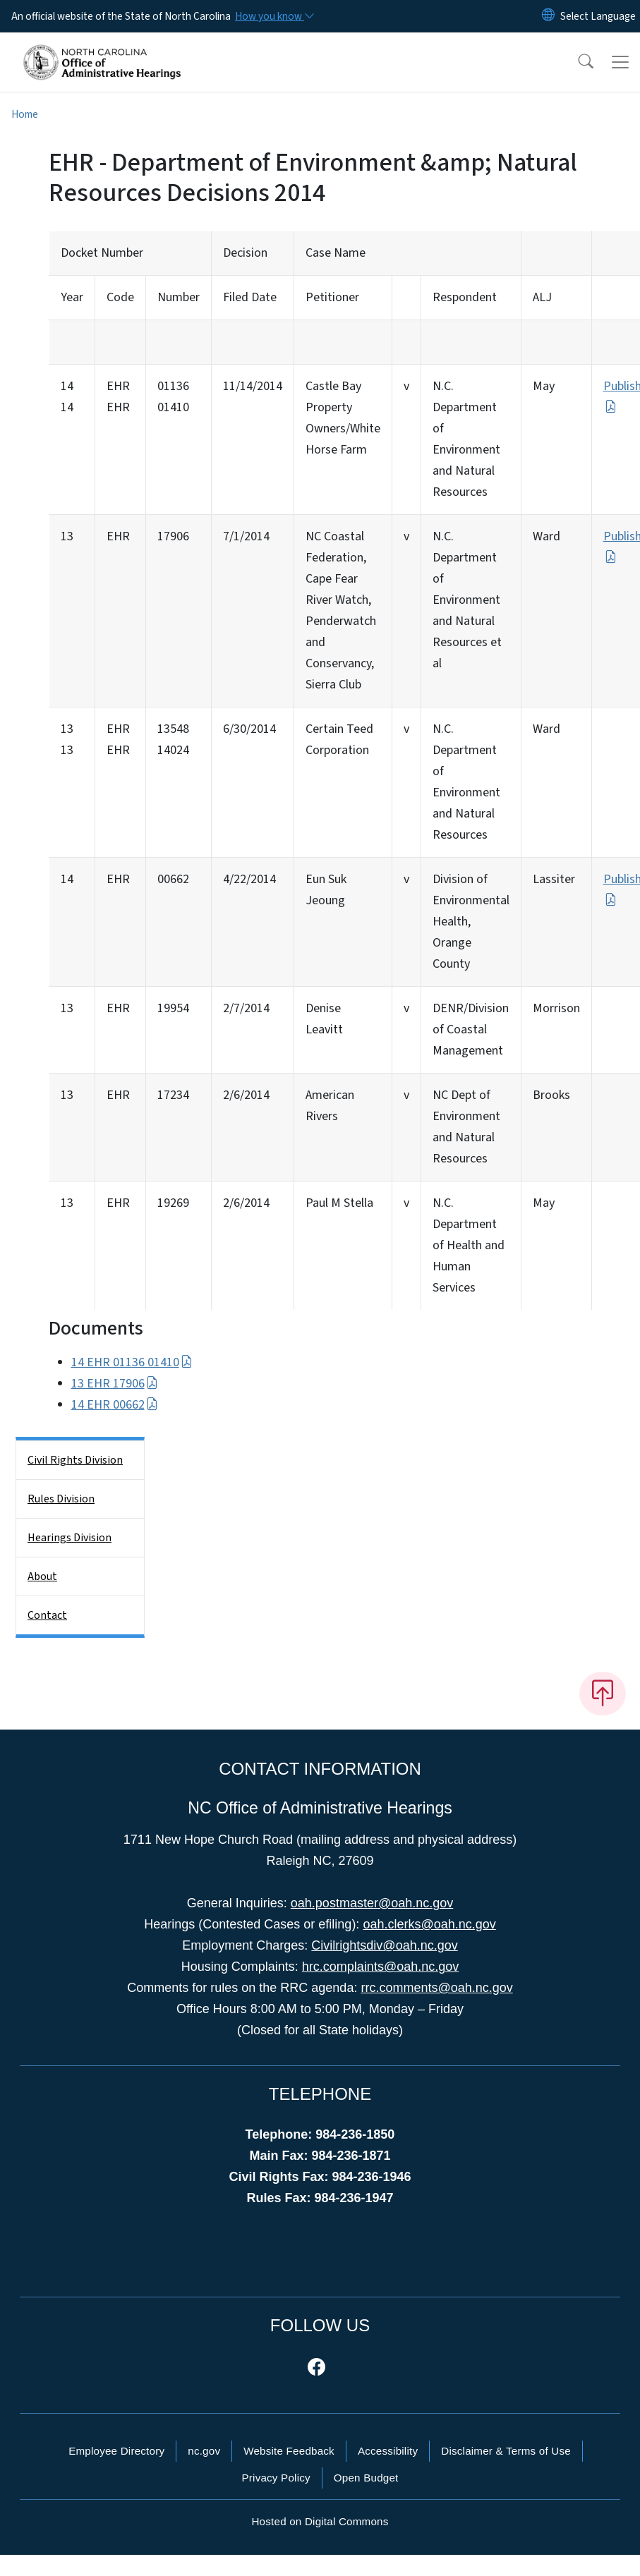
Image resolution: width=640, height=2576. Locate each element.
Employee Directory (116, 2451)
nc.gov (204, 2451)
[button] (576, 62)
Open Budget (366, 2478)
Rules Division (61, 1499)
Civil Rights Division (75, 1460)
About (42, 1576)
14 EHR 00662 (114, 1405)
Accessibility (388, 2451)
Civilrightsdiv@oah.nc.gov (384, 1945)
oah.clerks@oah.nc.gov (429, 1924)
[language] (598, 16)
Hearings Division (69, 1537)
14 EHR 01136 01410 (132, 1362)
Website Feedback (288, 2451)
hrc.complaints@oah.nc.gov (380, 1967)
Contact (47, 1615)
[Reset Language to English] (548, 16)
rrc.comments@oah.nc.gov (436, 1988)
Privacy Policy (275, 2478)
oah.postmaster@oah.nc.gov (372, 1903)
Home (24, 114)
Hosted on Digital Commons (319, 2521)
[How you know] (274, 16)
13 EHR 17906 (114, 1383)
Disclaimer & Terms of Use (506, 2451)
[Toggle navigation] (620, 62)
